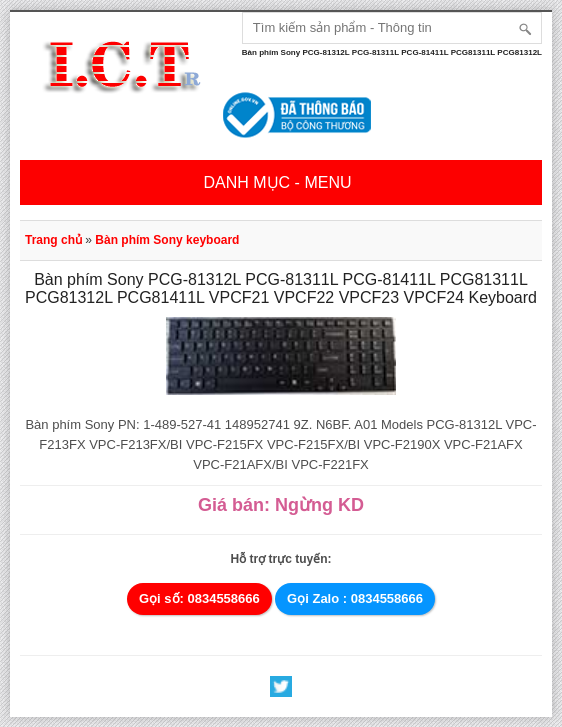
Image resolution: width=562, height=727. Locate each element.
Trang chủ (53, 240)
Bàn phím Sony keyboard (167, 240)
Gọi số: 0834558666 (199, 598)
